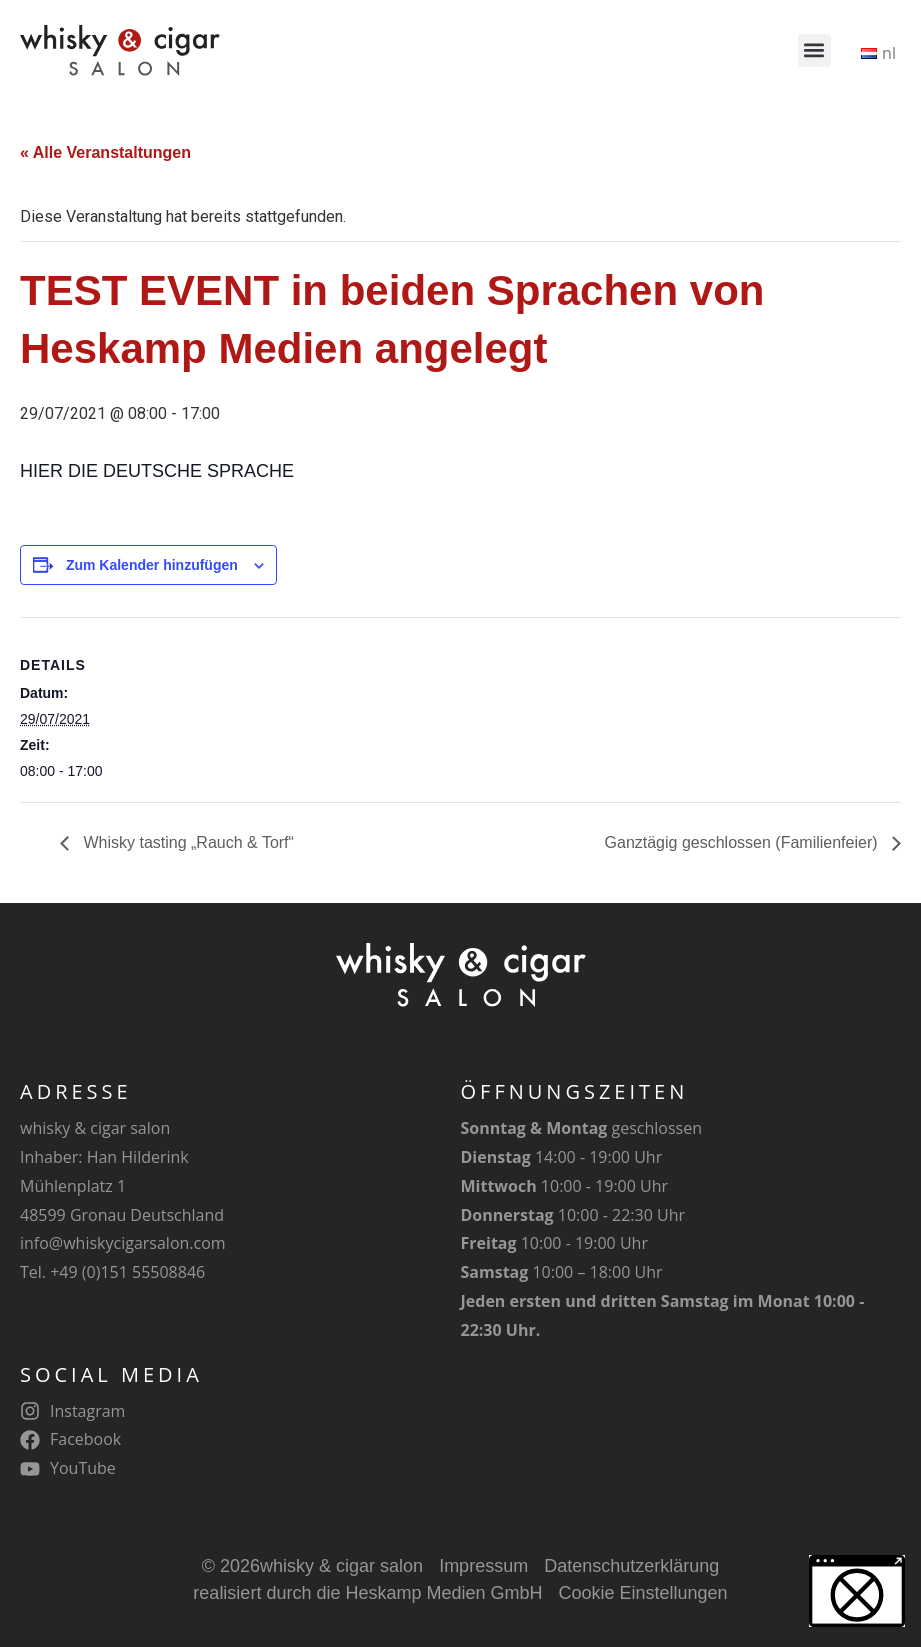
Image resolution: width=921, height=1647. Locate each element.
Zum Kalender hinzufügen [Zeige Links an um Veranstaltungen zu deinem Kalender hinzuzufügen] (152, 565)
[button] (814, 50)
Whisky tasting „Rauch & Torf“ (186, 842)
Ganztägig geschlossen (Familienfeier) (743, 842)
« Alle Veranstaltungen (105, 152)
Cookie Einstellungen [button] (643, 1593)
